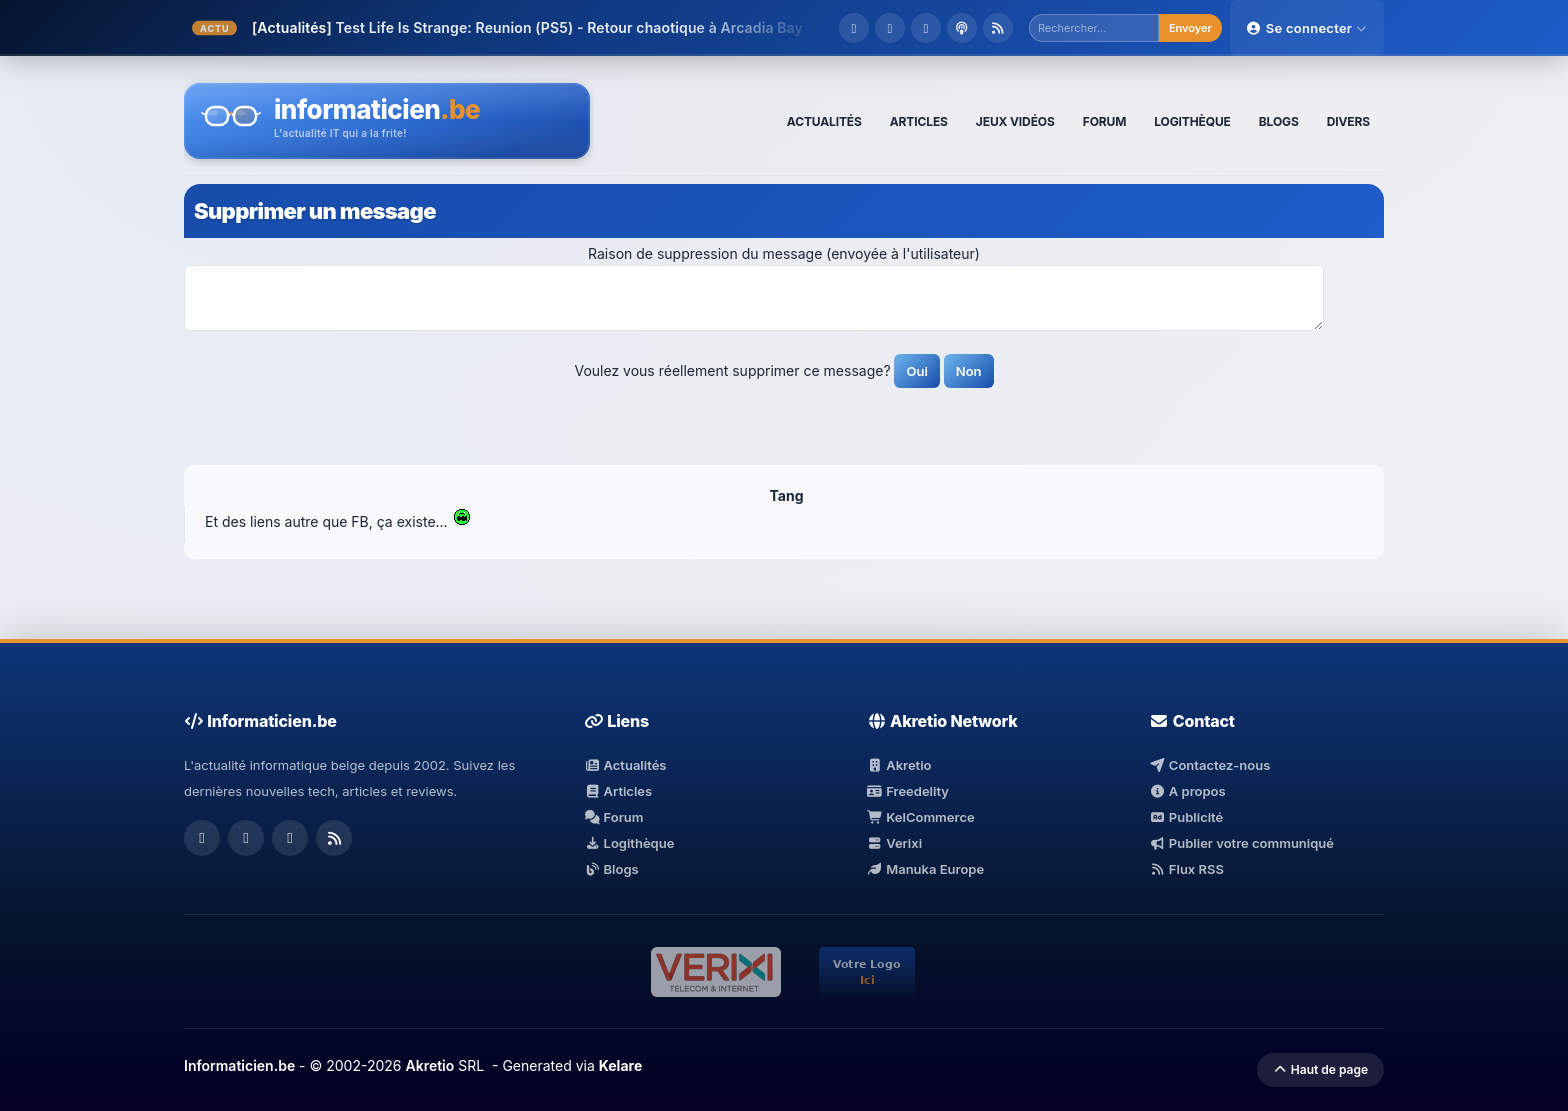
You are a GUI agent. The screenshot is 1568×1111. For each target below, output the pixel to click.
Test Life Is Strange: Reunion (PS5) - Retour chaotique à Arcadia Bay (568, 27)
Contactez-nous (1209, 765)
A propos (1187, 791)
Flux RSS (1186, 869)
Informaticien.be (239, 1065)
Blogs (611, 869)
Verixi (894, 843)
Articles (618, 791)
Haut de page (1320, 1069)
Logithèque (629, 843)
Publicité (1186, 817)
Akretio (899, 765)
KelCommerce (921, 817)
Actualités (625, 765)
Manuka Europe (925, 869)
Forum (614, 817)
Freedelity (908, 791)
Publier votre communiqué (1241, 843)
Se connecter (1307, 28)
